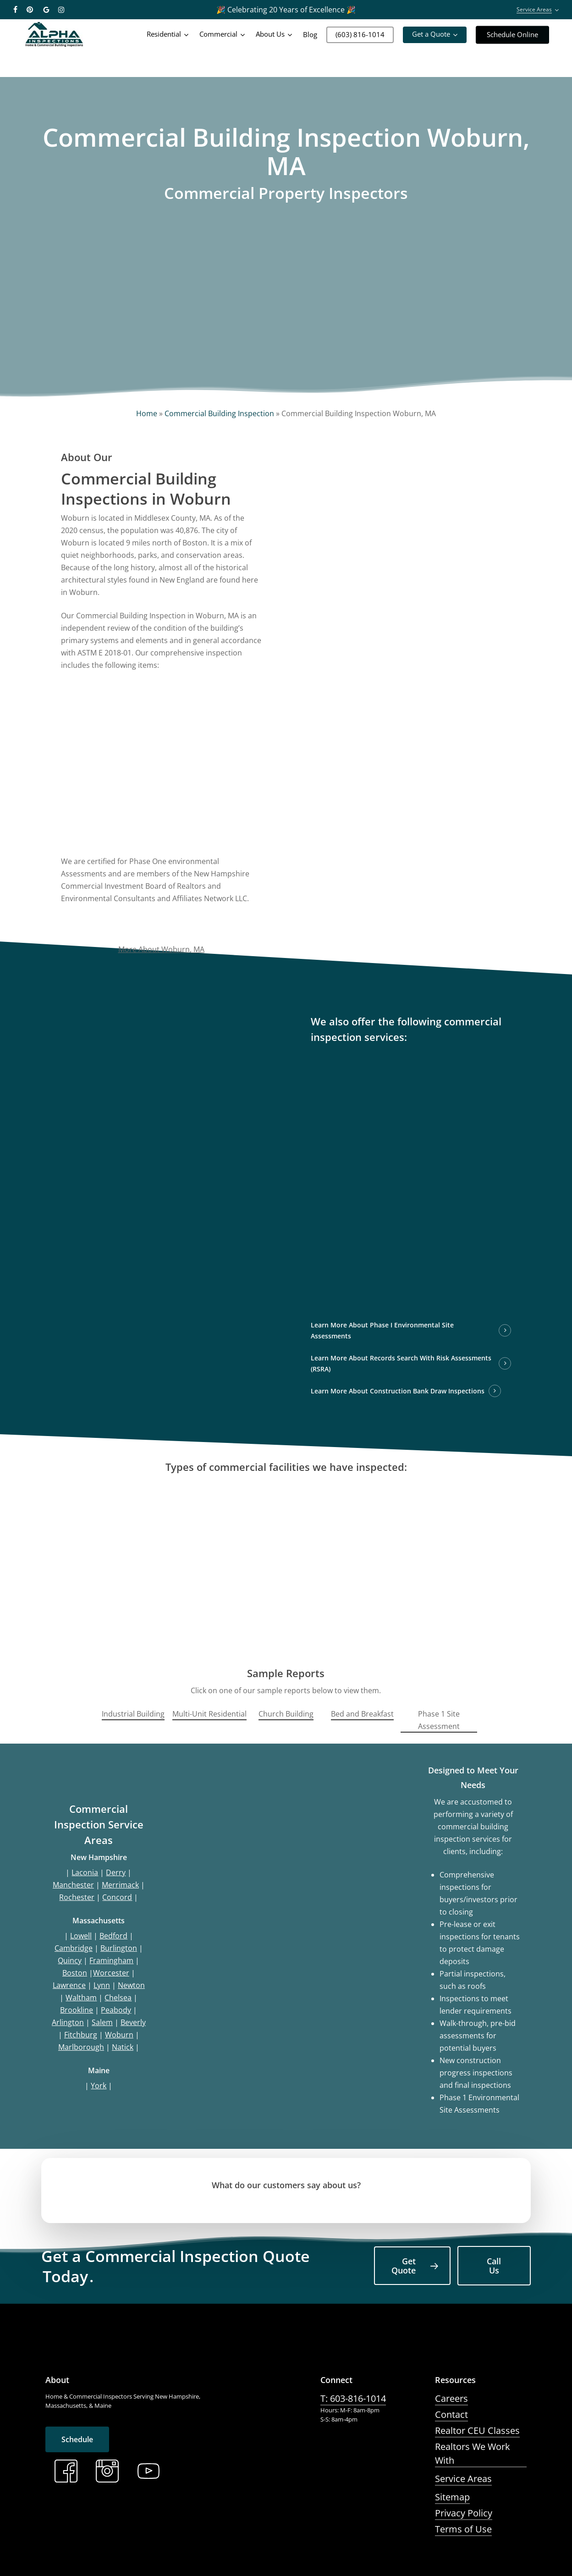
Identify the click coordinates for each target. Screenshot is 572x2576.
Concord (117, 1897)
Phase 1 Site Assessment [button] (439, 1720)
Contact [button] (451, 2414)
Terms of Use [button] (463, 2529)
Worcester (111, 1973)
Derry (116, 1872)
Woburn (119, 2035)
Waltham (81, 1998)
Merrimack (120, 1885)
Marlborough (81, 2047)
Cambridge (74, 1948)
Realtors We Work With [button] (472, 2453)
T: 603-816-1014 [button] (353, 2398)
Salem (102, 2022)
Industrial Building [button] (133, 1714)
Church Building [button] (286, 1714)
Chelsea (118, 1998)
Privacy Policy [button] (463, 2513)
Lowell (81, 1936)
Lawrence (69, 1985)
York (98, 2086)
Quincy (70, 1960)
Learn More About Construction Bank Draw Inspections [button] (397, 1391)
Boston (74, 1973)
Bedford (113, 1936)
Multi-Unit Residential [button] (209, 1714)
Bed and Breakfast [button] (362, 1714)
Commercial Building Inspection (219, 413)
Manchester (73, 1885)
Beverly (133, 2022)
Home (146, 413)
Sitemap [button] (452, 2497)
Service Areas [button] (463, 2478)
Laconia (85, 1872)
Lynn (102, 1985)
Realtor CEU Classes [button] (477, 2430)
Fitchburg (80, 2035)
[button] (412, 2265)
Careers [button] (451, 2398)
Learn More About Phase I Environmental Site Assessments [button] (382, 1330)
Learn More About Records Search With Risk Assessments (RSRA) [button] (401, 1363)
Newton (131, 1985)
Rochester (76, 1897)
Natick (122, 2047)
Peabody (116, 2010)
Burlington (118, 1948)
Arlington (68, 2022)
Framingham (111, 1960)
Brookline (76, 2010)
